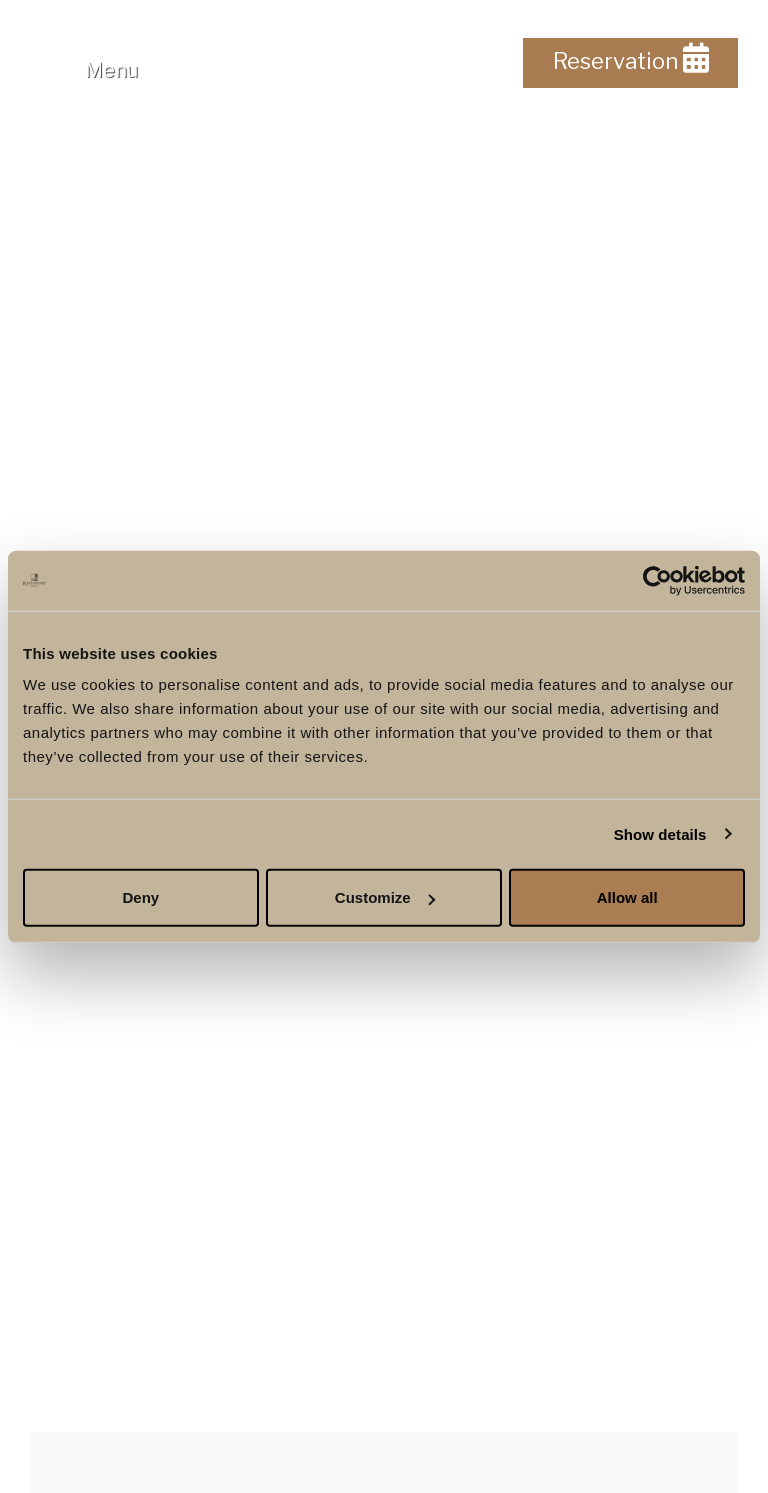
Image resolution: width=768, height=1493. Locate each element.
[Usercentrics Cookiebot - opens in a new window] (657, 580)
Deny (140, 897)
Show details (660, 833)
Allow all (627, 897)
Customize (385, 897)
